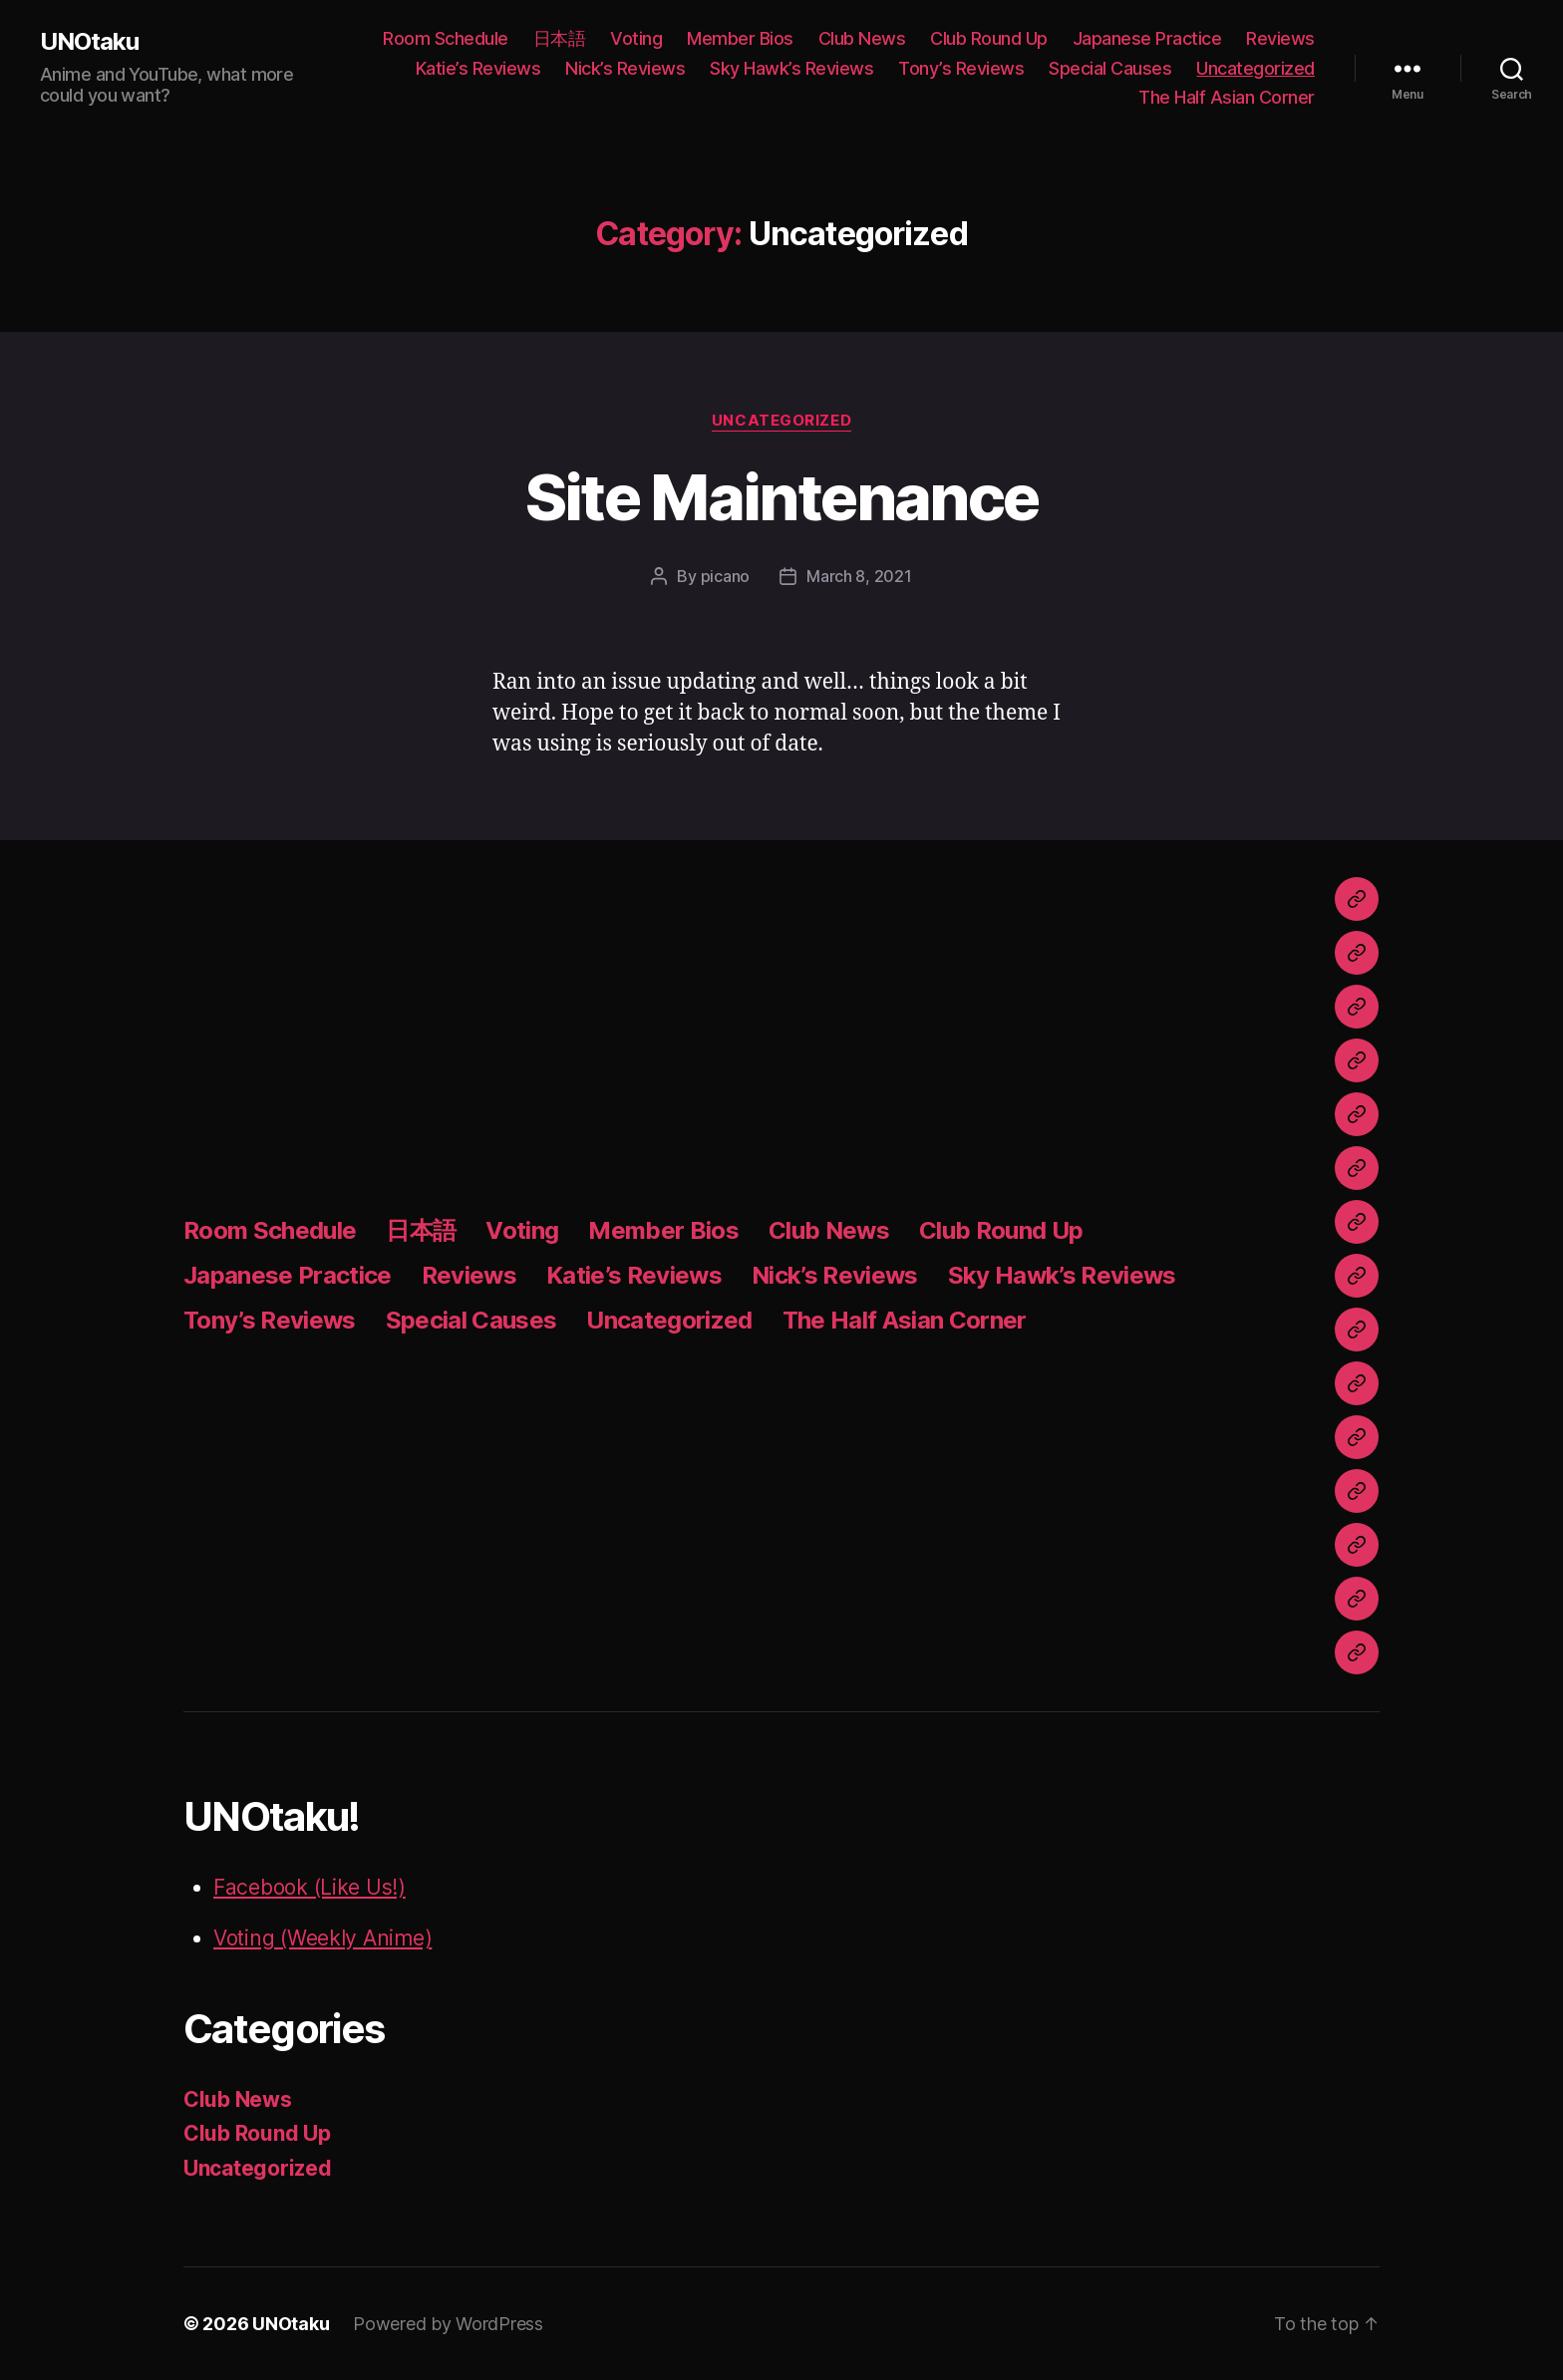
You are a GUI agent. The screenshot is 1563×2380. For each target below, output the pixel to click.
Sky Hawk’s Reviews (791, 68)
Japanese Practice (1147, 38)
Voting (636, 38)
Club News (862, 38)
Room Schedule (445, 38)
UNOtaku (89, 42)
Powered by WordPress (448, 2323)
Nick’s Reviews (625, 68)
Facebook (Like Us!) (309, 1887)
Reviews (1280, 38)
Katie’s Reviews (478, 68)
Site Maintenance (781, 496)
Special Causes (1110, 68)
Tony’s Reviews (961, 68)
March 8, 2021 (859, 576)
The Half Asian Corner (1226, 97)
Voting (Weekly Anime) (322, 1938)
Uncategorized (1255, 68)
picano (725, 576)
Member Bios (740, 38)
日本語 (559, 38)
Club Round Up (989, 38)
